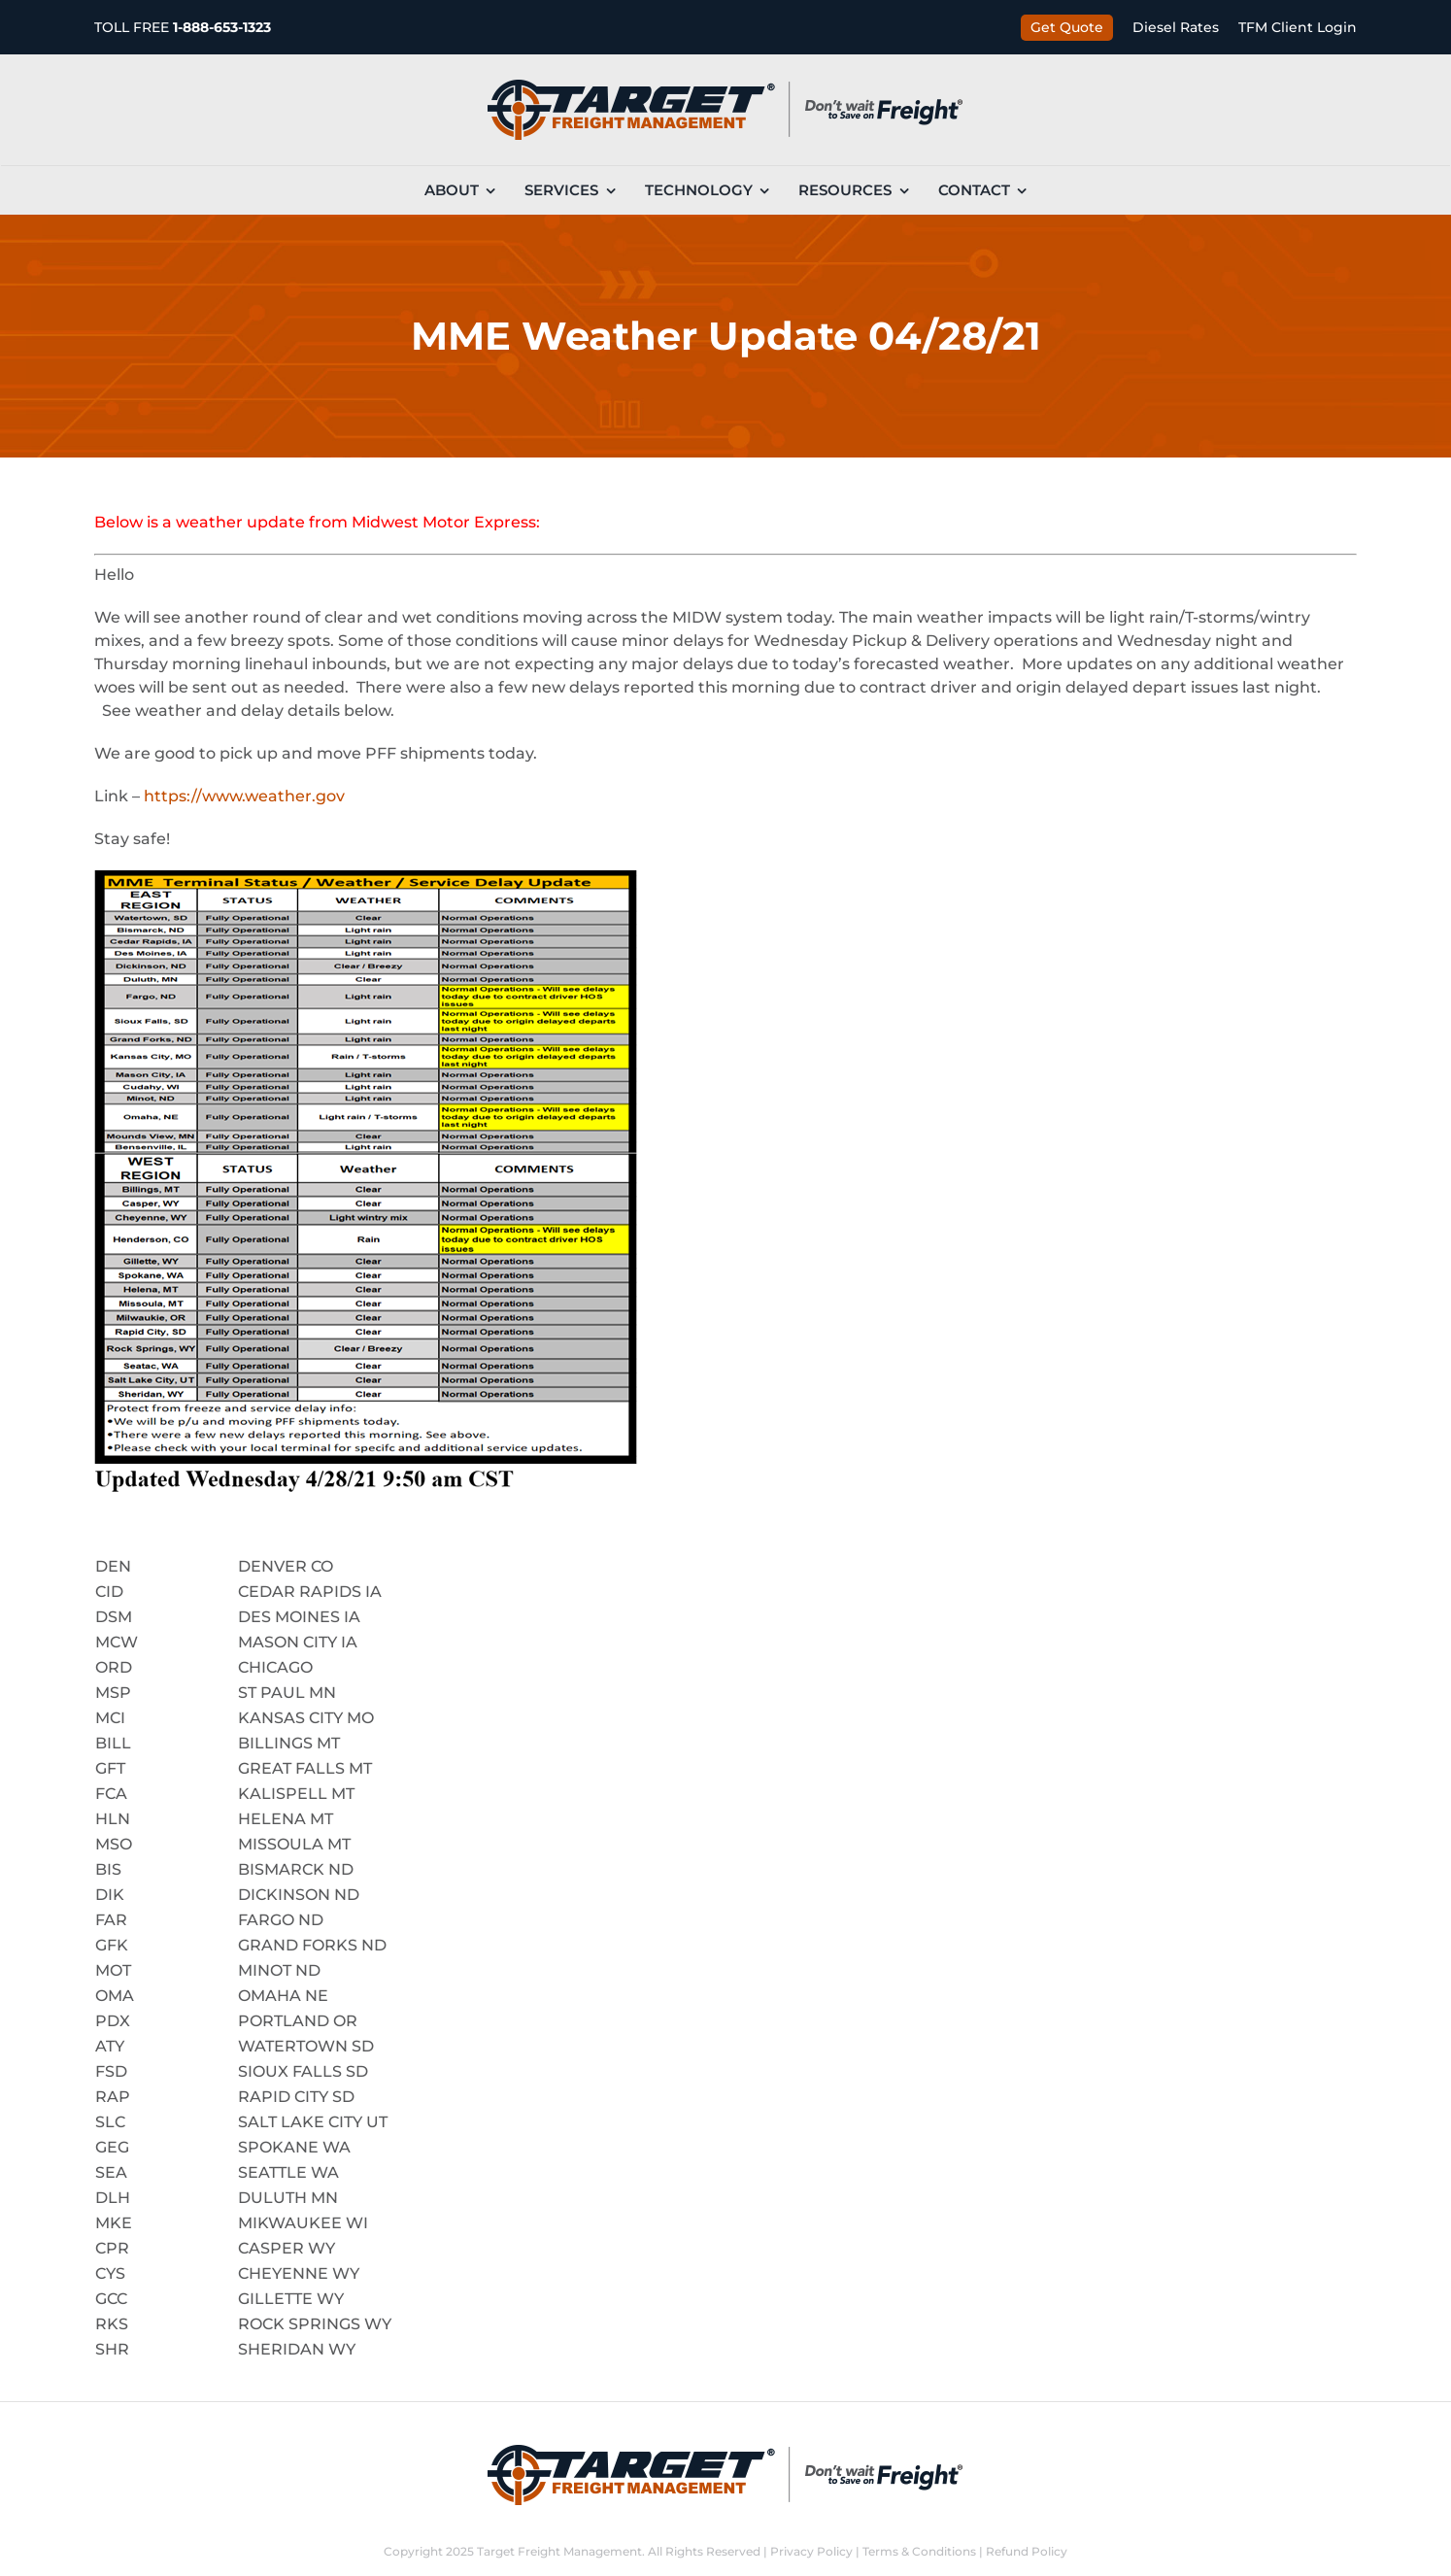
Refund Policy (1026, 2551)
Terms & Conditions (919, 2551)
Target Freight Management (559, 2551)
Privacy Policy (811, 2551)
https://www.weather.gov (244, 796)
